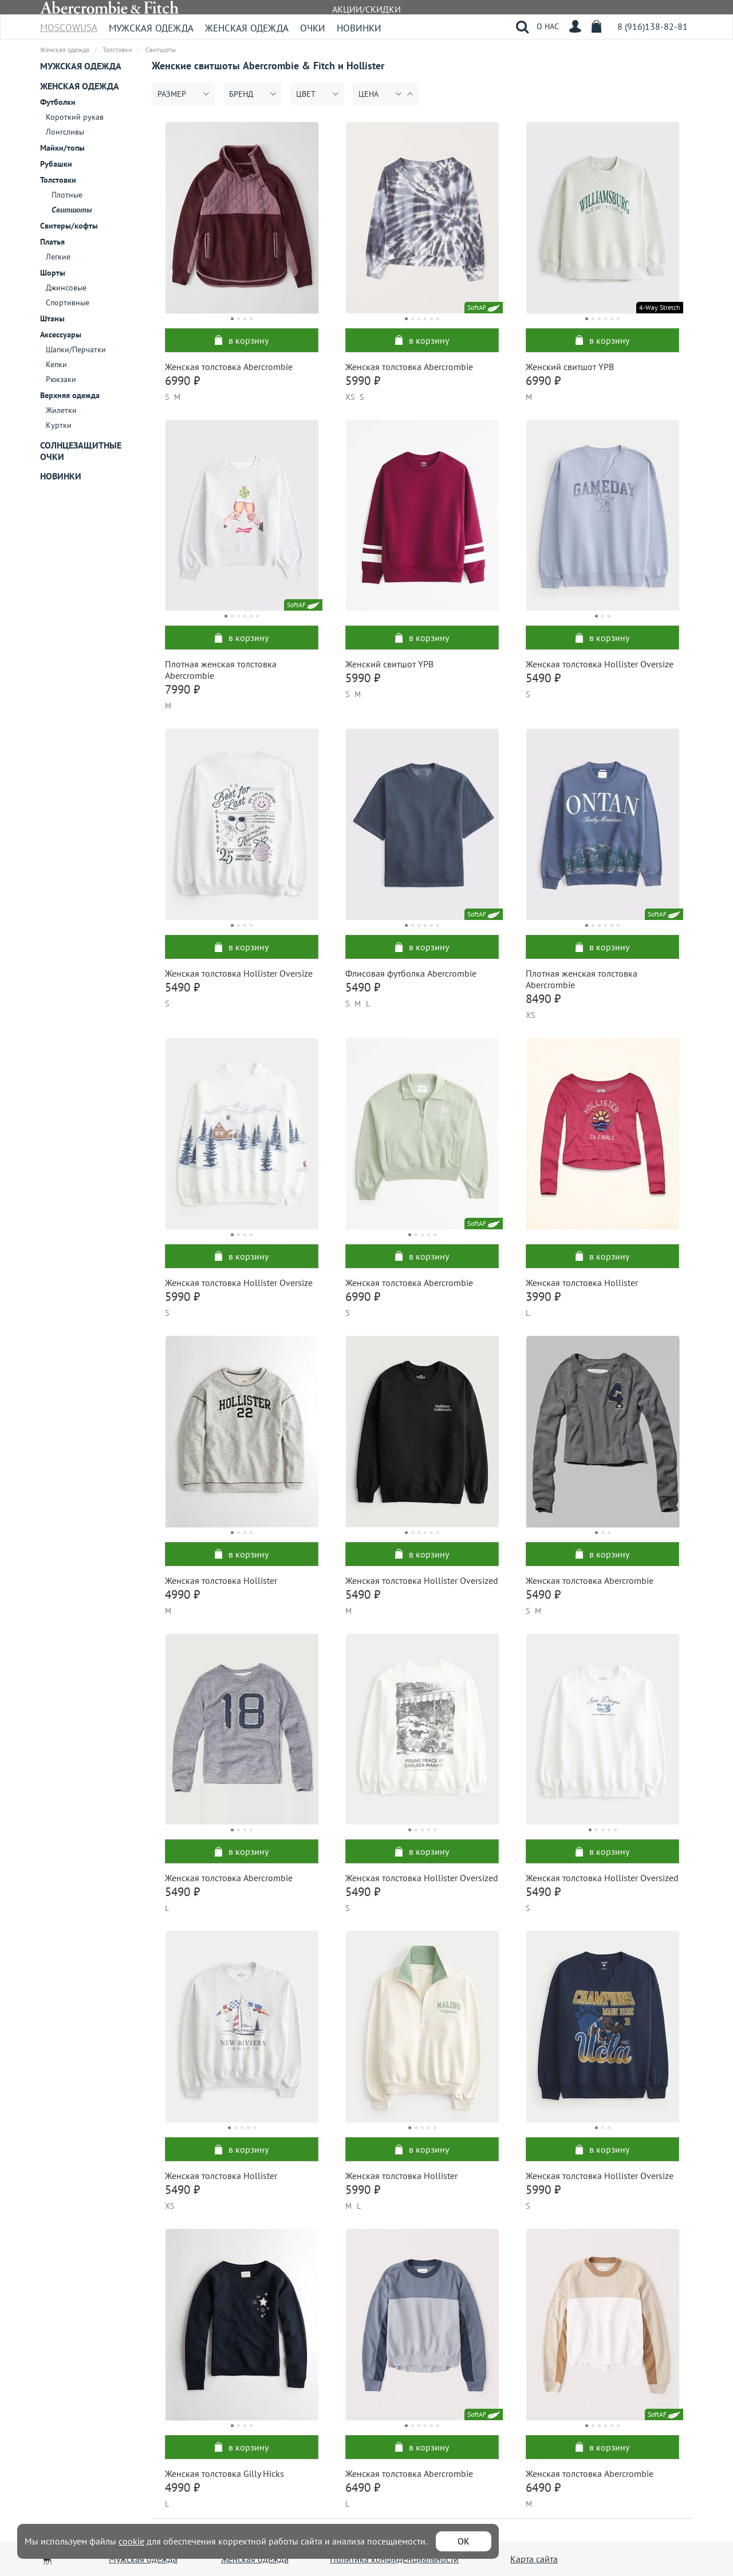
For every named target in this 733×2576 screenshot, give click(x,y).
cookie (131, 2541)
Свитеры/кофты (69, 226)
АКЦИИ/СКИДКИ (366, 9)
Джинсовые (66, 287)
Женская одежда (247, 28)
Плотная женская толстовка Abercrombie (221, 669)
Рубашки (56, 164)
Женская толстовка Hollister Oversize (599, 664)
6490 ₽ (362, 2487)
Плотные (67, 195)
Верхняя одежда (70, 395)
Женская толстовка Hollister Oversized (421, 1580)
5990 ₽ (362, 380)
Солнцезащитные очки (80, 450)
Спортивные (67, 302)
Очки (312, 28)
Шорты (52, 273)
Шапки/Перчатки (76, 349)
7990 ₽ (182, 689)
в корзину (242, 340)
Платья (52, 242)
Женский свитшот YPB (570, 366)
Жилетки (61, 410)
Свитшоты (72, 209)
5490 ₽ (543, 678)
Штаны (52, 318)
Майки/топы (62, 148)
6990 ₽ (182, 380)
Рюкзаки (61, 379)
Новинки (359, 28)
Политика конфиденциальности (394, 2559)
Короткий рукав (75, 117)
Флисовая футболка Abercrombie (410, 973)
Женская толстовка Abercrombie (229, 366)
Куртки (59, 425)
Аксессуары (60, 334)
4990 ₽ (182, 1594)
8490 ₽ (543, 998)
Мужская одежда (151, 28)
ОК (464, 2541)
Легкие (58, 256)
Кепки (56, 364)
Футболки (58, 102)
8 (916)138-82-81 (652, 26)
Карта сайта (534, 2559)
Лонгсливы (65, 132)
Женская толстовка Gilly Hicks (224, 2473)
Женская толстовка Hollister (582, 1282)
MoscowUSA (68, 23)
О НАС (548, 26)
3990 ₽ (543, 1296)
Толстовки (58, 180)
